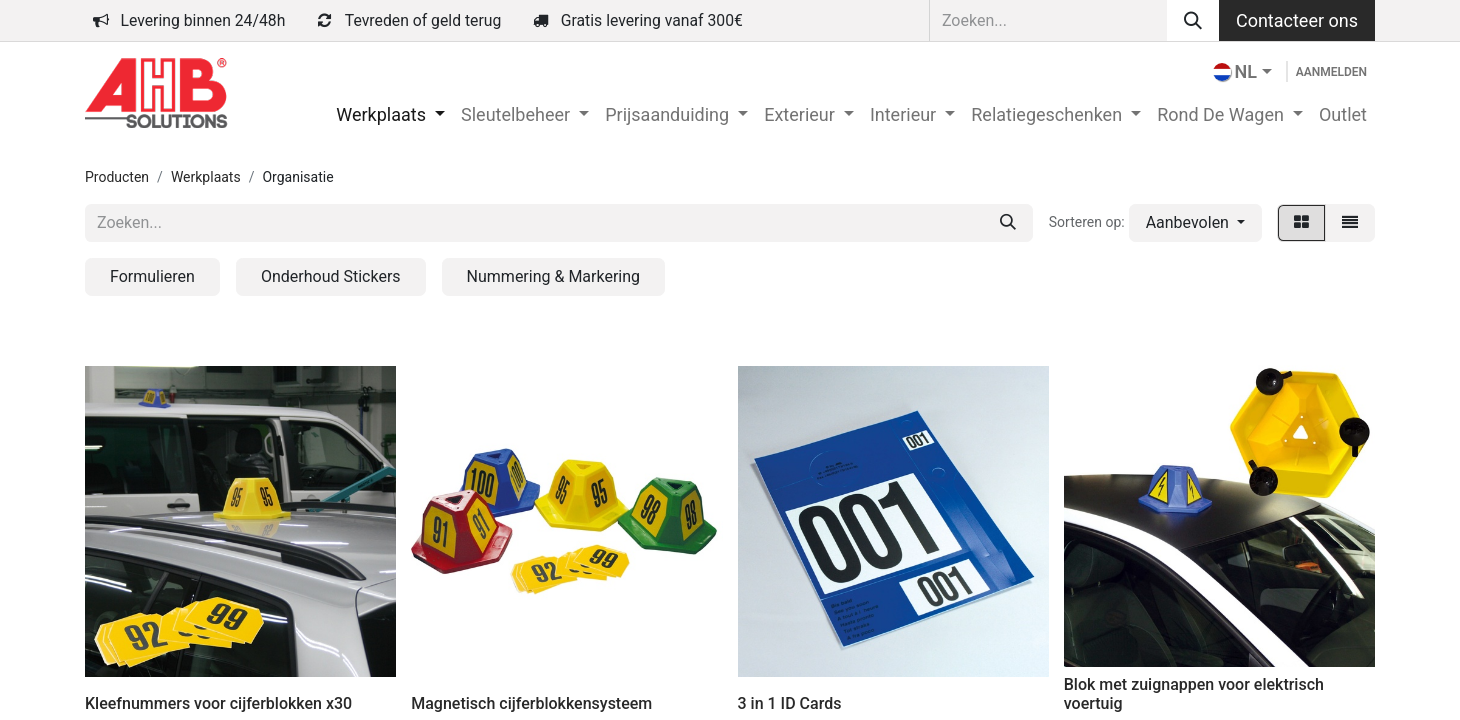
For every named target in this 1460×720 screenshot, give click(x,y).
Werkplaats (206, 177)
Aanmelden (1331, 72)
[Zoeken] (1193, 20)
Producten (117, 177)
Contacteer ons (1297, 20)
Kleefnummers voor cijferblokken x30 (218, 703)
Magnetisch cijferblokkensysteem (531, 703)
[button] (1195, 223)
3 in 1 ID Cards (790, 703)
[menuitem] (390, 114)
